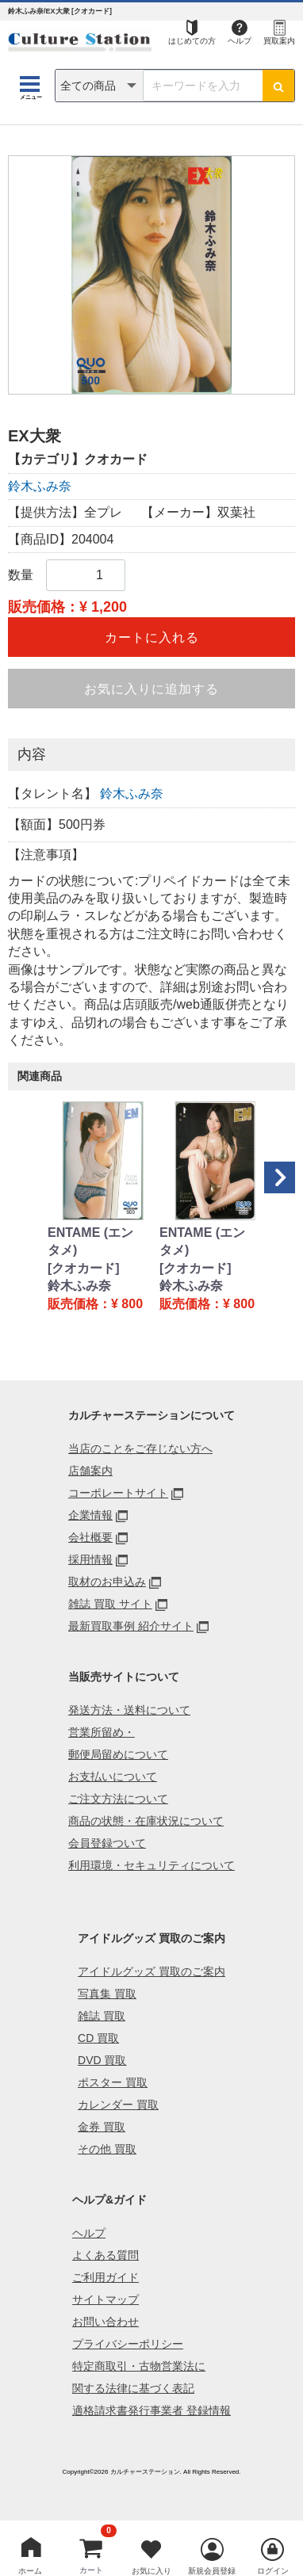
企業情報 (90, 1515)
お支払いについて (112, 1776)
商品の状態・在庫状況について (146, 1821)
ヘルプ (239, 40)
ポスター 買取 (113, 2082)
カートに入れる (152, 637)
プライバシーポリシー (127, 2343)
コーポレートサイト (118, 1492)
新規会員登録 (212, 2570)
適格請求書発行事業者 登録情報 (151, 2410)
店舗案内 (90, 1470)
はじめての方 (192, 40)
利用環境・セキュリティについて (151, 1865)
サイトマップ (105, 2299)
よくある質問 (105, 2255)
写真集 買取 (107, 1993)
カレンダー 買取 (118, 2104)
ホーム (30, 2570)
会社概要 (90, 1537)
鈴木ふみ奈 (39, 486)
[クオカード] (84, 1268)
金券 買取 (101, 2126)
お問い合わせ (105, 2321)
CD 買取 (98, 2038)
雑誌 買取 (101, 2015)
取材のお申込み (107, 1581)
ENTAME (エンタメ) (90, 1241)
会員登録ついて (107, 1843)
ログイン (273, 2570)
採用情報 (90, 1559)
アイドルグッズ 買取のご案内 (151, 1971)
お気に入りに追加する (151, 689)
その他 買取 (107, 2149)
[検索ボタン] (278, 85)
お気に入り (151, 2570)
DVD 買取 (102, 2060)
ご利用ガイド (105, 2277)
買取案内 (279, 40)
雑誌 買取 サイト (110, 1603)
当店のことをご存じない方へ (140, 1448)
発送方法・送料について (129, 1710)
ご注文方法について (118, 1798)
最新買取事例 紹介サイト (131, 1626)
